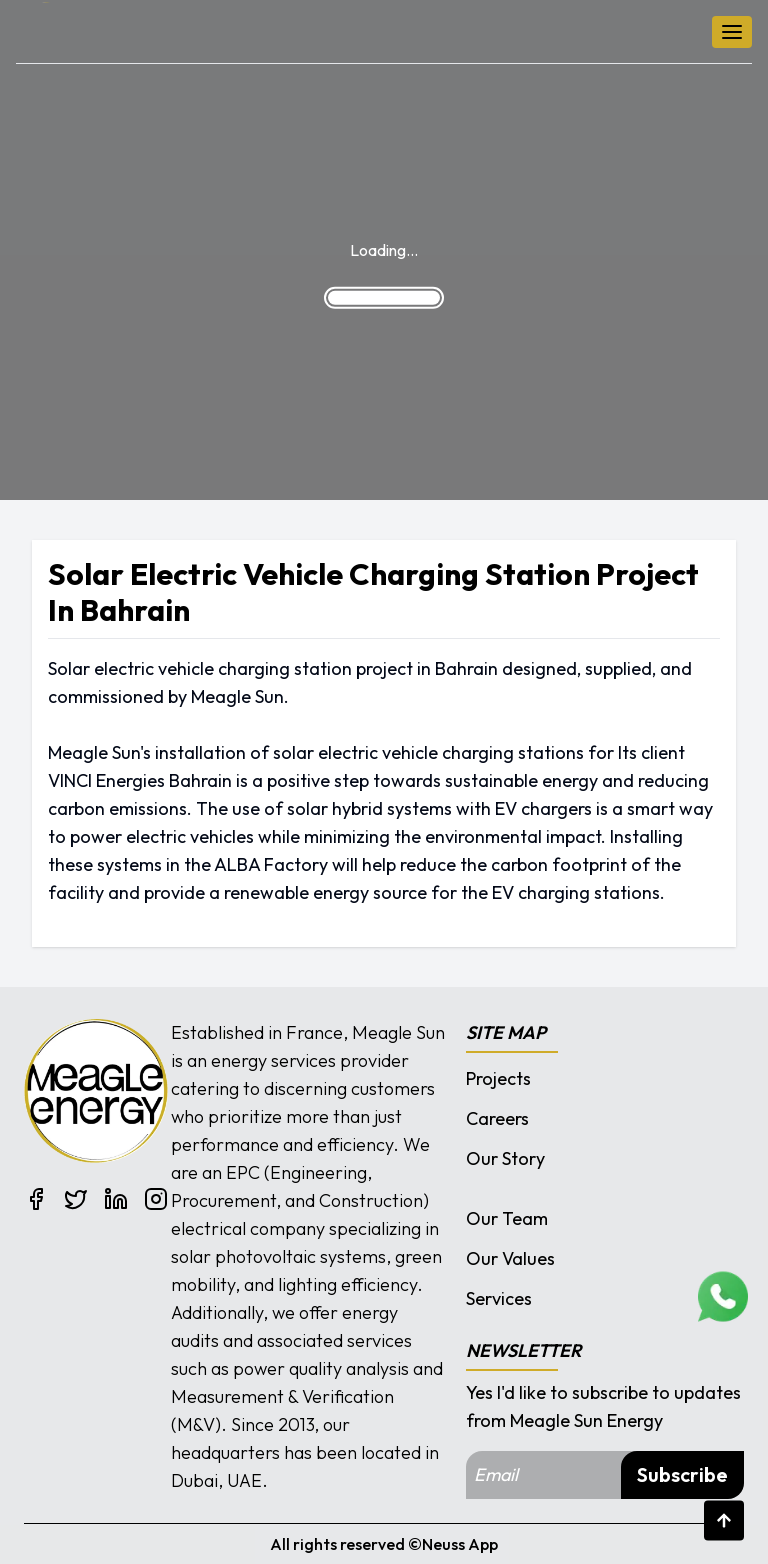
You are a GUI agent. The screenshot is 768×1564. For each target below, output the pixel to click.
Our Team (507, 1218)
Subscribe (682, 1474)
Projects (498, 1078)
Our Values (510, 1258)
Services (499, 1298)
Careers (497, 1118)
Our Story (505, 1158)
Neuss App (460, 1544)
